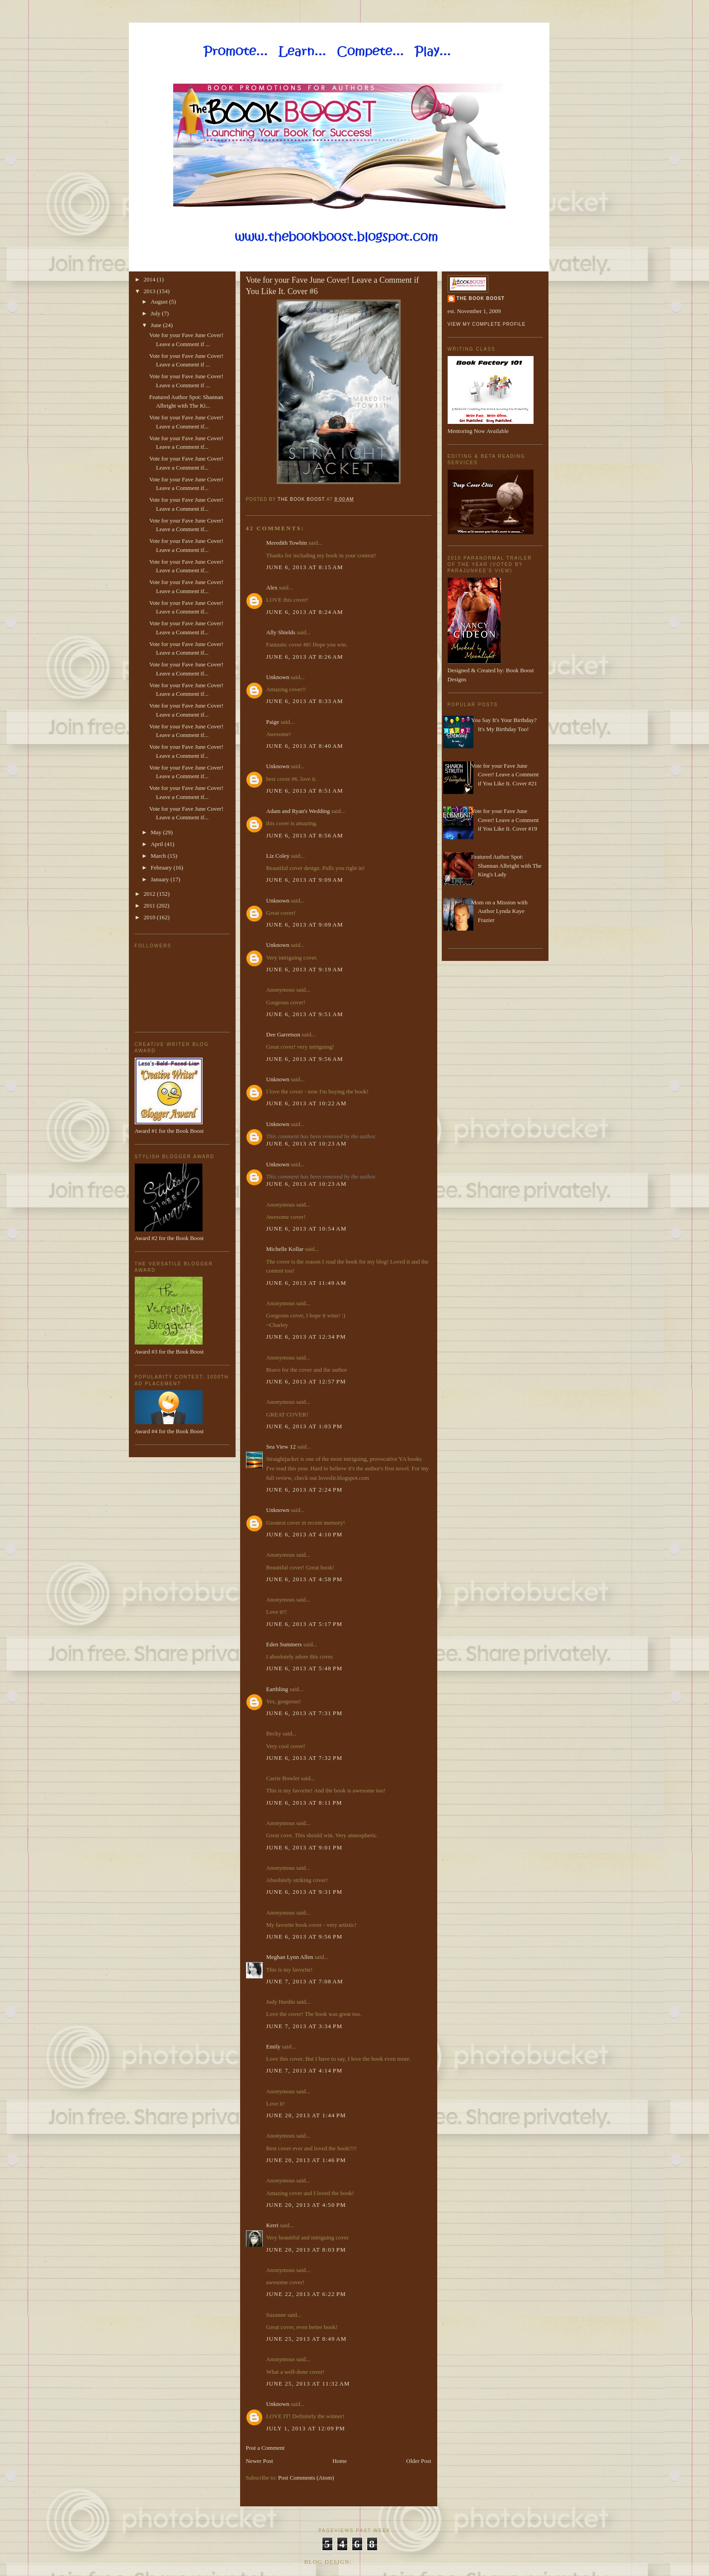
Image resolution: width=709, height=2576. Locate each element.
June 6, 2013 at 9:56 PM (304, 1936)
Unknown (277, 677)
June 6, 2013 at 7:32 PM (304, 1757)
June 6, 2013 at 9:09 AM (304, 879)
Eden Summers (284, 1644)
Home (339, 2460)
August (160, 301)
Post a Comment (265, 2447)
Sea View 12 (281, 1446)
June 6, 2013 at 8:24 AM (304, 611)
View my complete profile (487, 324)
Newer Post (259, 2460)
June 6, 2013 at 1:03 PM (304, 1426)
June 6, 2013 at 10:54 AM (306, 1228)
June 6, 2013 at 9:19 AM (304, 969)
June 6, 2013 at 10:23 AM (306, 1143)
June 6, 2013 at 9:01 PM (304, 1847)
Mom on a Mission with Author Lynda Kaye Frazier (499, 911)
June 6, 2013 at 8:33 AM (304, 701)
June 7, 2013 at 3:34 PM (304, 2026)
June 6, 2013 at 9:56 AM (304, 1058)
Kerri (272, 2225)
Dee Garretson (283, 1034)
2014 (150, 279)
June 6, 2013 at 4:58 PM (304, 1579)
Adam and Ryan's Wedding (298, 811)
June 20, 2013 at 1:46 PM (306, 2160)
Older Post (418, 2460)
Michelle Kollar (285, 1248)
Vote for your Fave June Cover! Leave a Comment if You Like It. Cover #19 (505, 820)
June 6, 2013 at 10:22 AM (306, 1103)
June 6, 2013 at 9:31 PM (304, 1891)
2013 (150, 291)
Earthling (277, 1689)
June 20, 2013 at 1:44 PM (306, 2115)
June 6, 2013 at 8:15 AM (304, 567)
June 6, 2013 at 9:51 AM (304, 1014)
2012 (150, 893)
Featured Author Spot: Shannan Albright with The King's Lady (506, 865)
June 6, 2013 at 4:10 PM (304, 1534)
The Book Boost (481, 298)
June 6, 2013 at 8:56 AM (304, 835)
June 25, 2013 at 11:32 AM (308, 2383)
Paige (272, 721)
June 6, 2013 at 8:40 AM (304, 745)
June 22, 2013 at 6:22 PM (306, 2294)
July (156, 313)
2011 (150, 905)
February (162, 867)
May (157, 832)
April (158, 844)
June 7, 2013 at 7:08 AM (304, 1981)
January (160, 879)
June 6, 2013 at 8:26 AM (304, 656)
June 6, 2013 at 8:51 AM (304, 790)
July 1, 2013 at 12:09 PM (305, 2428)
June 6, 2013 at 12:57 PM (306, 1381)
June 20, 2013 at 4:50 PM (306, 2204)
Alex (272, 587)
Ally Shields (281, 632)
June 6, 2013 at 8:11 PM (304, 1802)
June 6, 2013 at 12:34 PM (306, 1336)
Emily (273, 2046)
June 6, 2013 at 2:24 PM (304, 1489)
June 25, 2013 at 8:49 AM (306, 2338)
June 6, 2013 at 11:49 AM (306, 1282)
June (157, 325)
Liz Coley (278, 855)
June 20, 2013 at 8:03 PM (306, 2249)
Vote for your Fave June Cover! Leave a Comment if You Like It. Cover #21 (505, 774)
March (159, 855)
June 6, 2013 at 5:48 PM (304, 1668)
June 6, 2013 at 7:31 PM (304, 1713)
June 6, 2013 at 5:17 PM (304, 1624)
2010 (150, 917)
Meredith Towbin (286, 542)
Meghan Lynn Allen (289, 1956)
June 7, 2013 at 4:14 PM (304, 2070)
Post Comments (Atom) (306, 2477)
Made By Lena (379, 2561)
